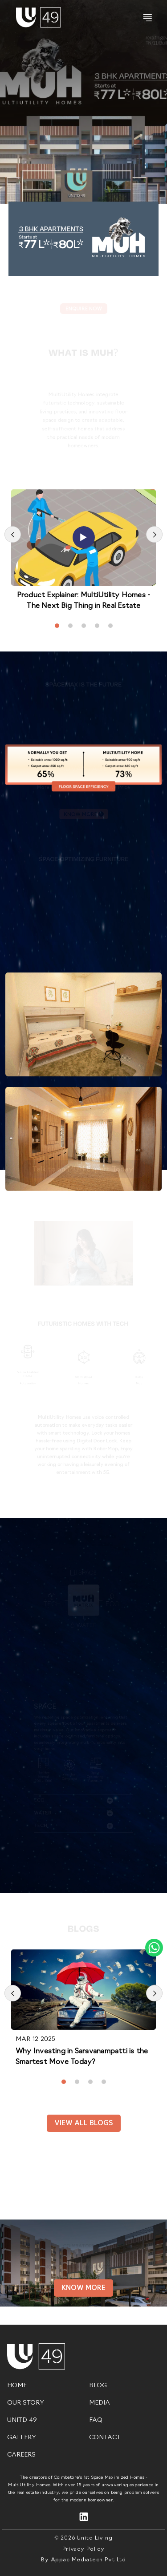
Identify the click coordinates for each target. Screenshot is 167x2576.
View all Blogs (83, 2123)
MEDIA (99, 2403)
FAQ (95, 2420)
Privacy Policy (83, 2549)
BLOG (98, 2385)
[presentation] (12, 534)
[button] (57, 625)
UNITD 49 (22, 2420)
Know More (83, 2288)
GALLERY (21, 2437)
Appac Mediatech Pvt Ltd (88, 2560)
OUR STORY (25, 2403)
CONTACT (105, 2437)
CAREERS (21, 2455)
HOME (17, 2385)
